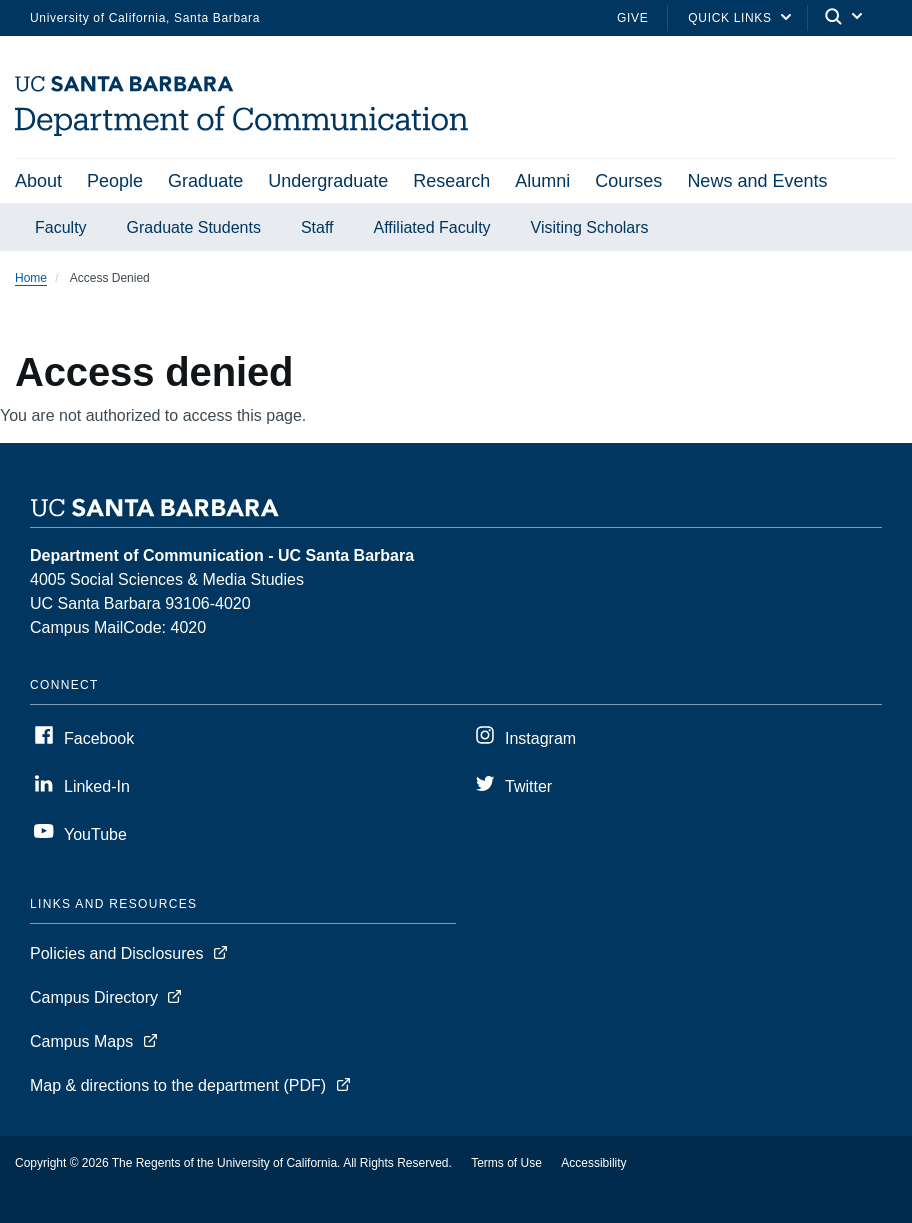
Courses (628, 181)
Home (31, 278)
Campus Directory (94, 997)
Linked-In (97, 786)
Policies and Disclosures (116, 953)
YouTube (95, 834)
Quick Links (729, 18)
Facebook (99, 738)
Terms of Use (506, 1163)
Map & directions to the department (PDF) (178, 1085)
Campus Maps (81, 1041)
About (38, 181)
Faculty (61, 227)
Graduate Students (194, 227)
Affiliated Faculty (432, 227)
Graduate (205, 181)
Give (632, 18)
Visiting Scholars (590, 227)
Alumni (542, 181)
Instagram (540, 738)
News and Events (757, 181)
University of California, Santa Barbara (145, 18)
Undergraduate (328, 181)
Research (451, 181)
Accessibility (593, 1163)
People (115, 181)
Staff (317, 227)
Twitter (528, 786)
